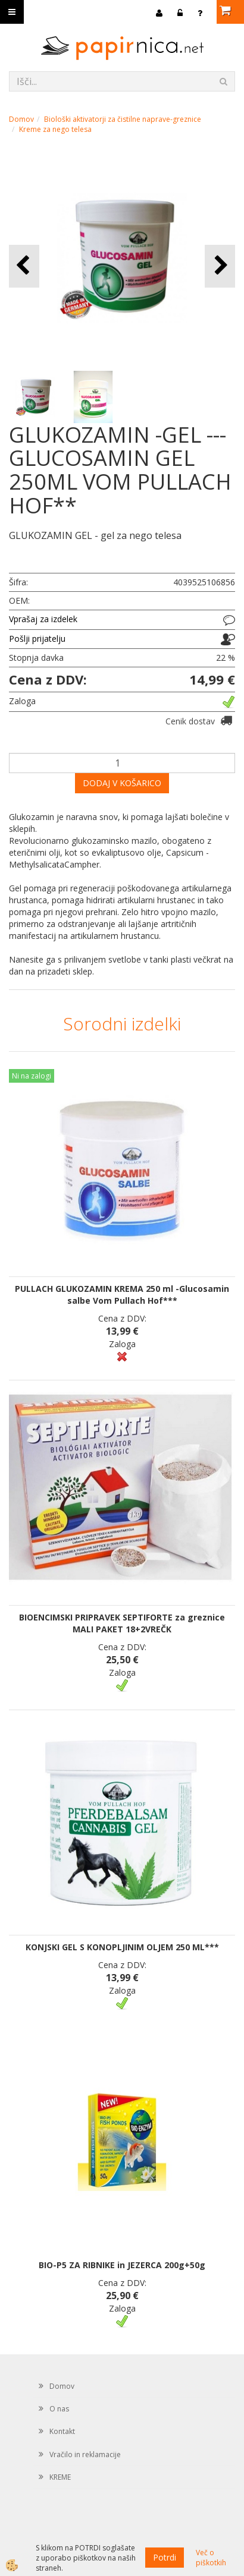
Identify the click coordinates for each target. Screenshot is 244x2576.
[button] (220, 266)
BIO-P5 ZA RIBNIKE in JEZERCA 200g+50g (122, 2265)
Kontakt (62, 2431)
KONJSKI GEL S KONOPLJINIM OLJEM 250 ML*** (122, 1947)
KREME (60, 2477)
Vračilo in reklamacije (85, 2454)
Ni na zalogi (31, 1076)
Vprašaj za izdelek (43, 619)
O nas (59, 2409)
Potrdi (164, 2557)
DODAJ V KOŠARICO (122, 783)
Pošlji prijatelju (37, 638)
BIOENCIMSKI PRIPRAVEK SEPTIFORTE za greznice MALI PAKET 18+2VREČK (122, 1623)
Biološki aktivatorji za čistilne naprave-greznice (122, 119)
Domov (21, 119)
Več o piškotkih (211, 2557)
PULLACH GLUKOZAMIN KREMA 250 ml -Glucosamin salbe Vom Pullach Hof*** (122, 1294)
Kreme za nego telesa (55, 129)
